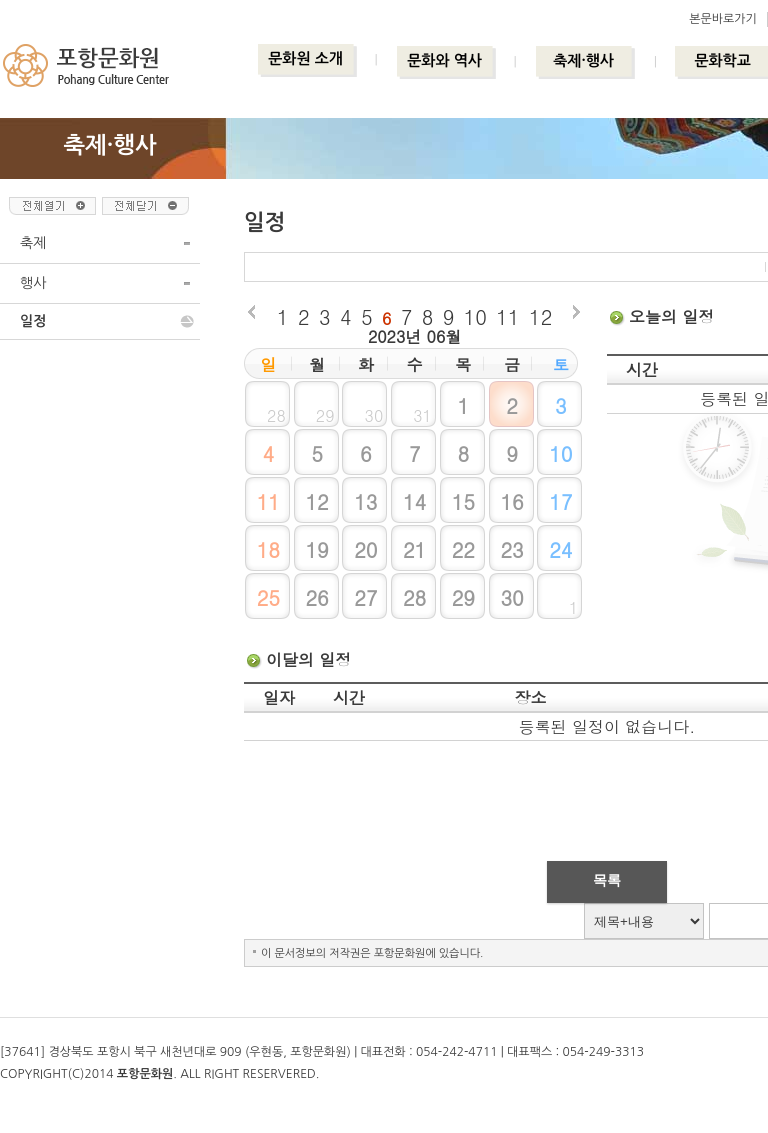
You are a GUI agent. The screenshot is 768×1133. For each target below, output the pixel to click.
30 (511, 597)
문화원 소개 (305, 58)
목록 (607, 880)
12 (540, 316)
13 (365, 501)
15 (463, 501)
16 (511, 501)
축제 (33, 243)
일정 (33, 321)
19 (316, 549)
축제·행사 (583, 60)
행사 (33, 283)
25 (268, 597)
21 (414, 549)
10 (475, 316)
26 (316, 597)
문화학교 (722, 60)
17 (560, 501)
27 (365, 597)
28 (414, 597)
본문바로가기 (723, 19)
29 (463, 597)
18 (268, 549)
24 (560, 549)
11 (507, 316)
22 (463, 549)
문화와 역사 (444, 60)
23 (511, 549)
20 (365, 549)
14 (414, 501)
